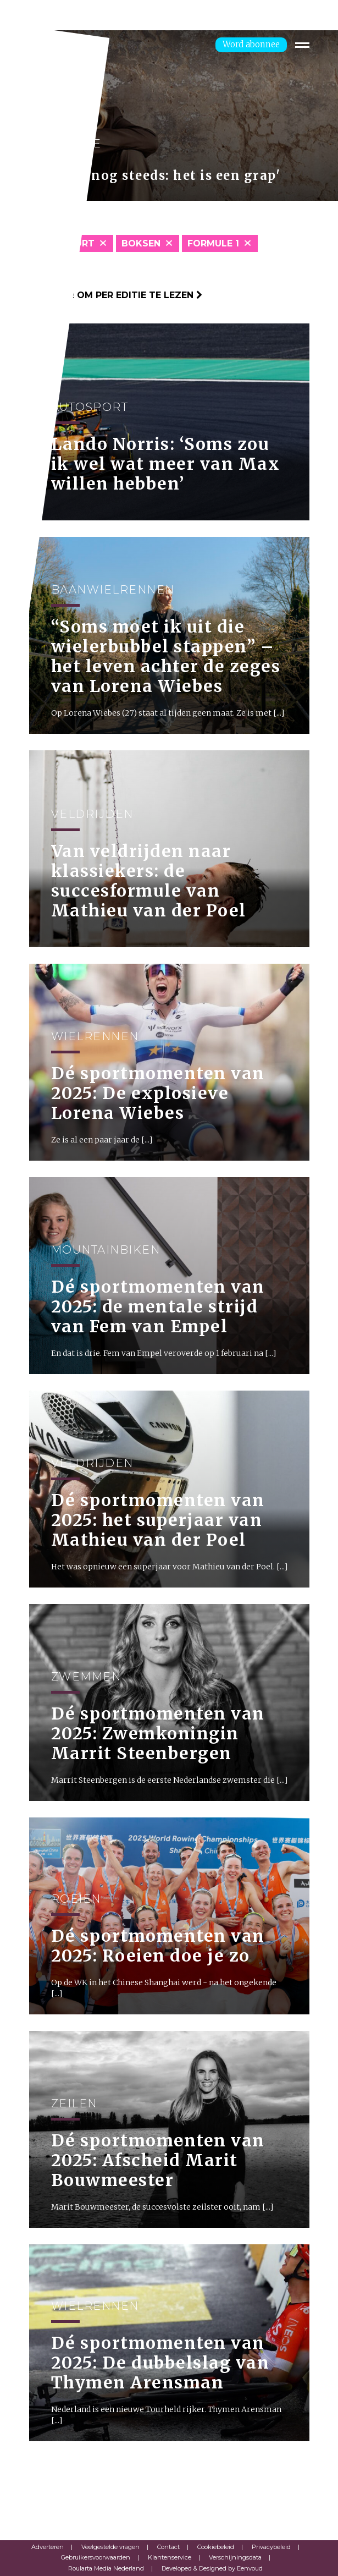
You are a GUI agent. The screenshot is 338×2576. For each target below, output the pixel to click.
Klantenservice (169, 2557)
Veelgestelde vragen (110, 2547)
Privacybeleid (271, 2547)
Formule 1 (213, 243)
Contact (168, 2547)
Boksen (140, 243)
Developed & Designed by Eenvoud (212, 2568)
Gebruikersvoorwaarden (95, 2557)
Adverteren (47, 2547)
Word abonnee (251, 44)
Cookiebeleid (215, 2547)
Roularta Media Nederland (106, 2568)
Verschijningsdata (235, 2557)
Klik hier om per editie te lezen (115, 295)
